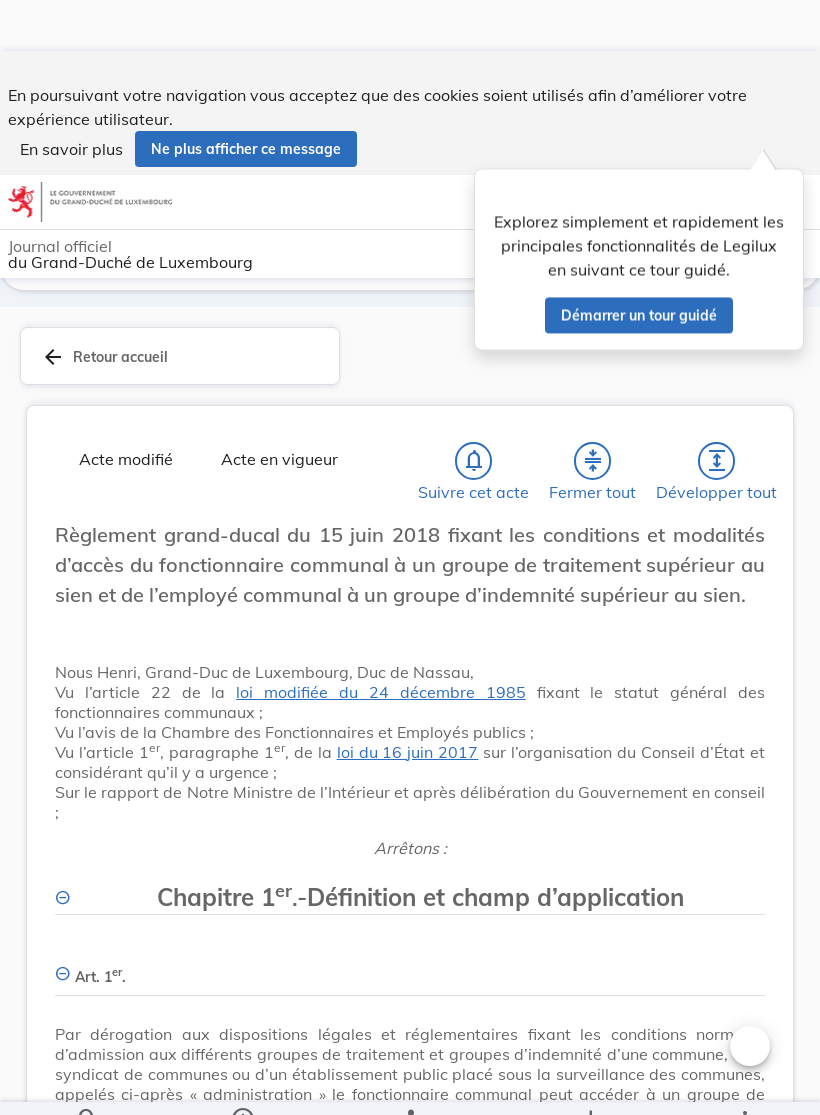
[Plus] (744, 1083)
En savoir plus (71, 98)
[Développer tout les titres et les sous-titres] (717, 465)
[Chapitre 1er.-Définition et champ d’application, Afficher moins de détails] (410, 890)
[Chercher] (88, 1083)
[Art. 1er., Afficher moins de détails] (410, 969)
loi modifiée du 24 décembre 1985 (380, 696)
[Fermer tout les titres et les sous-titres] (593, 465)
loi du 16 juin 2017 (408, 756)
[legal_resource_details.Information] (241, 1083)
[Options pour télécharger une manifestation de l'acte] (590, 1083)
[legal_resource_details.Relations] (410, 1083)
